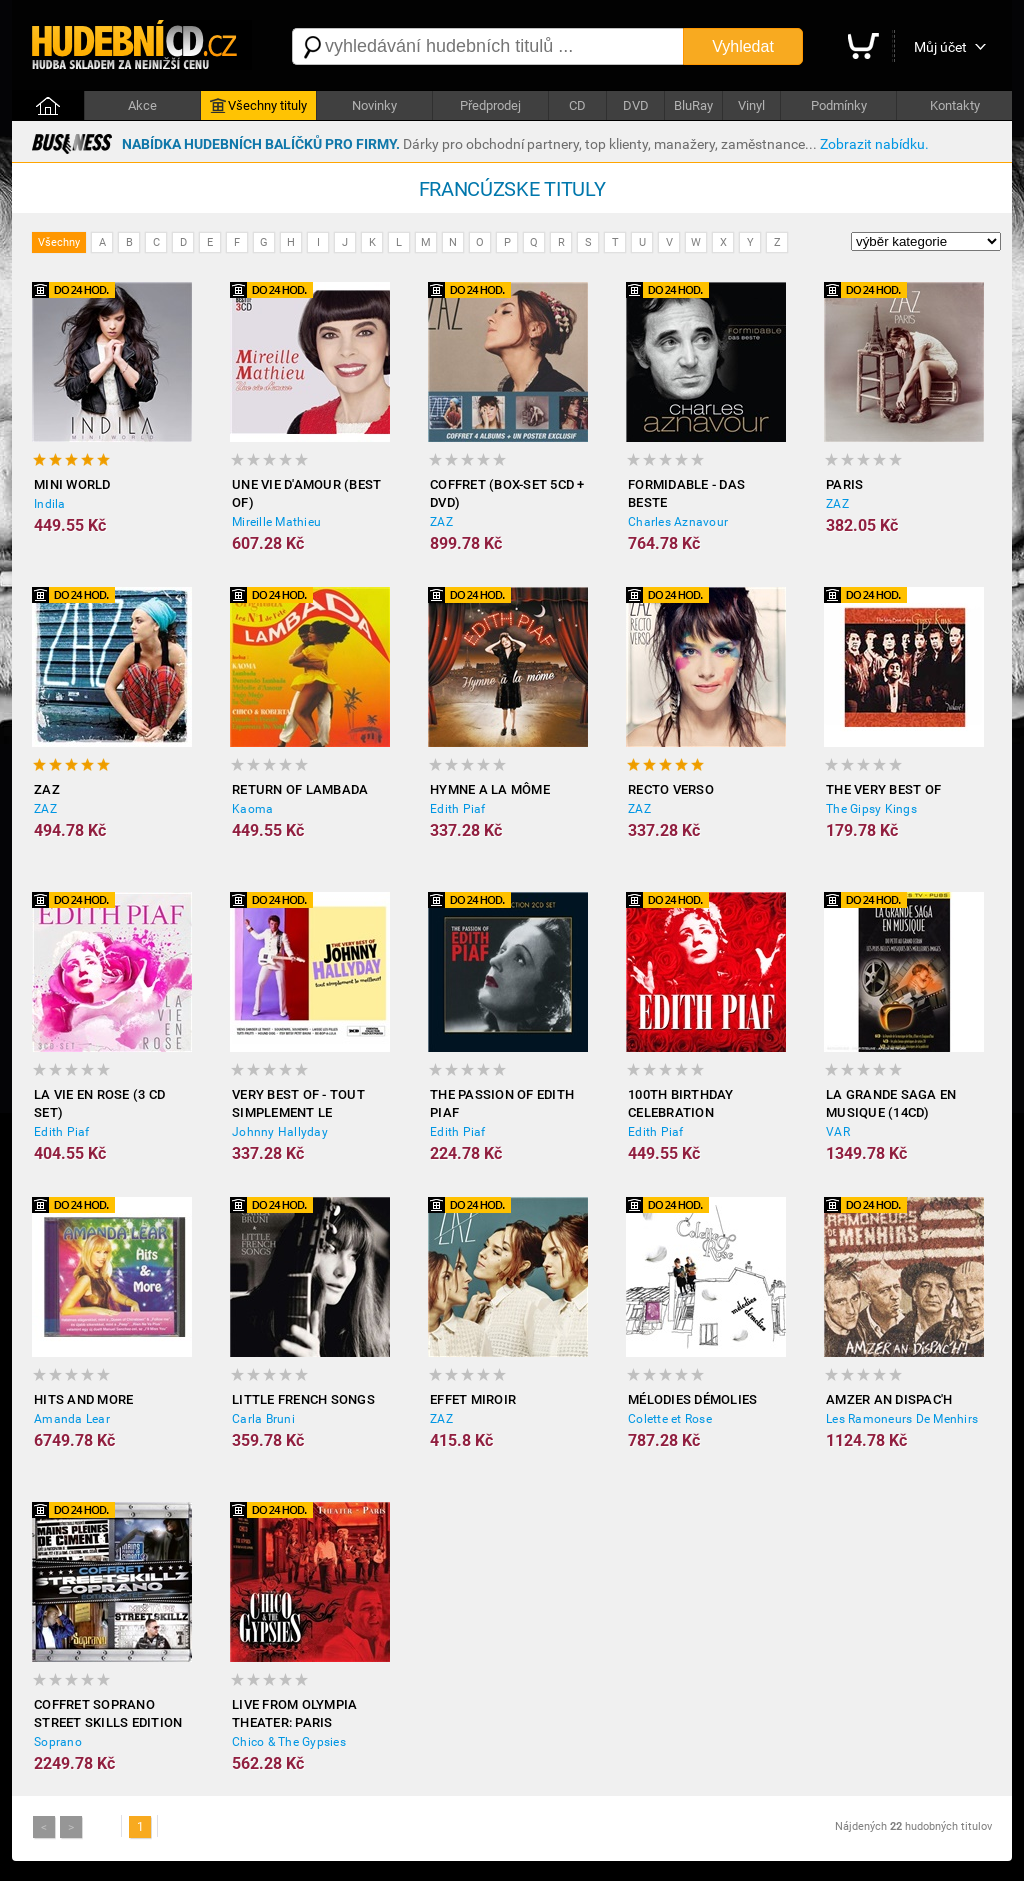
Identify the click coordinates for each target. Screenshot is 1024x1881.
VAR (838, 1132)
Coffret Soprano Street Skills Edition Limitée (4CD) (108, 1714)
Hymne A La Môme (490, 789)
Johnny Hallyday (280, 1132)
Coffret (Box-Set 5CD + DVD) (507, 493)
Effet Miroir (473, 1399)
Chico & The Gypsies (289, 1742)
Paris (844, 484)
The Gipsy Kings (871, 809)
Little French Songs (303, 1399)
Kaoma (252, 809)
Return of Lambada (300, 789)
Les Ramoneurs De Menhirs (902, 1419)
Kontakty (955, 105)
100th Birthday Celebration (681, 1103)
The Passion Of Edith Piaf (502, 1103)
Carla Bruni (263, 1419)
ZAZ (441, 522)
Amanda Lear (72, 1419)
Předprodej (490, 105)
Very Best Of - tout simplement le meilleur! (298, 1104)
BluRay (693, 105)
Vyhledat (743, 46)
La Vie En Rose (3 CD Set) (99, 1103)
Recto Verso (671, 789)
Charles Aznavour (678, 522)
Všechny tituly (258, 106)
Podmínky (839, 105)
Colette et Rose (670, 1419)
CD (577, 105)
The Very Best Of (883, 789)
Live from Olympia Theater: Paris (294, 1713)
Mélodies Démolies (692, 1399)
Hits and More (83, 1399)
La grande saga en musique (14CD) (891, 1103)
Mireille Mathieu (276, 522)
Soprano (58, 1742)
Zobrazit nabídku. (874, 144)
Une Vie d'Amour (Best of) (306, 493)
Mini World (72, 484)
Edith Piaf (458, 809)
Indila (50, 504)
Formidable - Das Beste (686, 493)
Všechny (59, 242)
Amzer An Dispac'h (889, 1399)
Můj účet (940, 47)
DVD (636, 105)
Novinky (374, 105)
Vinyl (751, 105)
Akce (142, 105)
